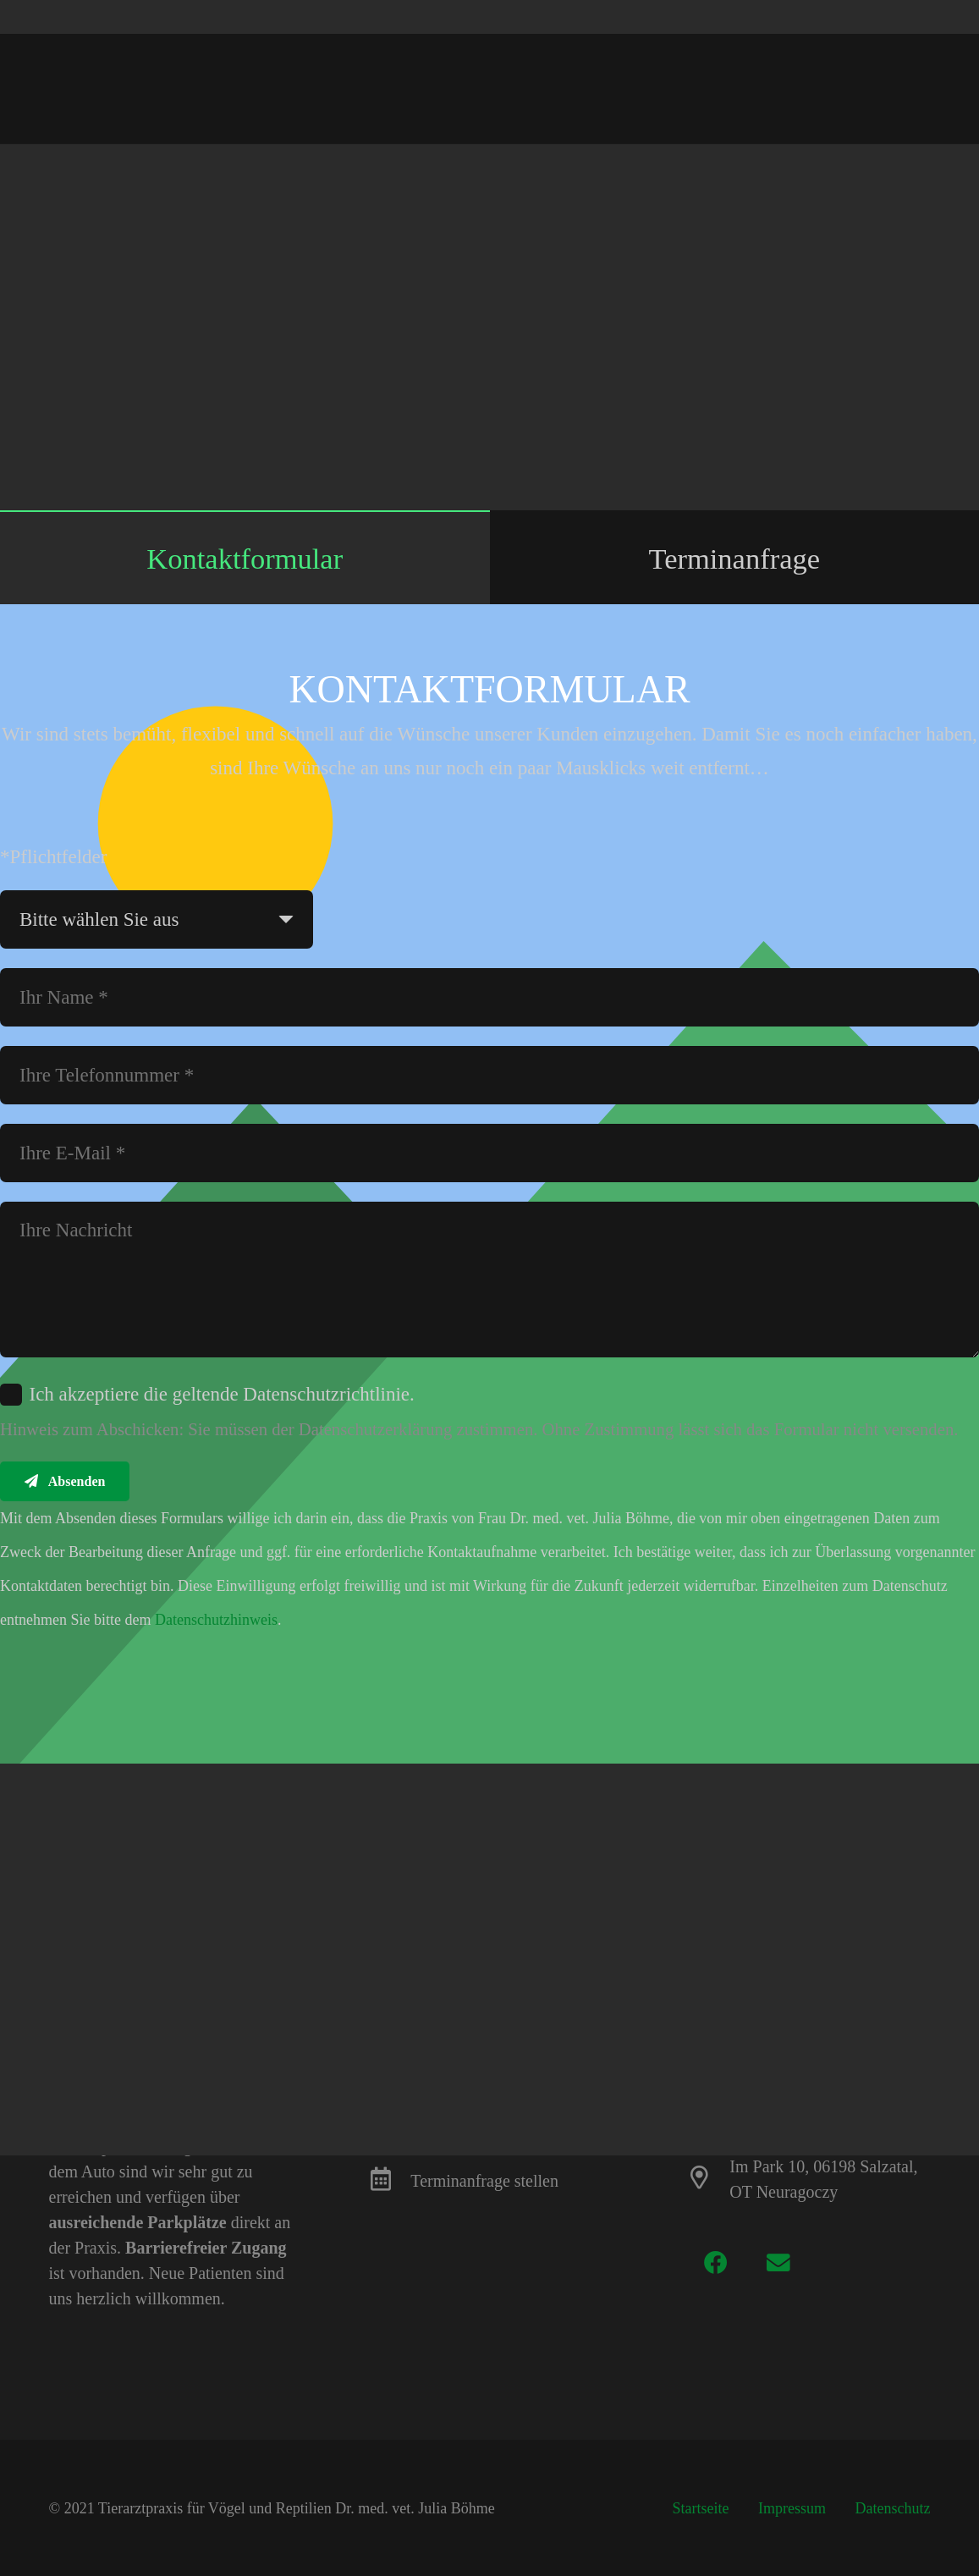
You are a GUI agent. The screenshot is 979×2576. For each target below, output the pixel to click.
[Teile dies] (682, 168)
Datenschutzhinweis (216, 1619)
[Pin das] (819, 168)
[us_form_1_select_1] (156, 919)
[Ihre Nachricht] (489, 1279)
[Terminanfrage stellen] (388, 2180)
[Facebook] (715, 2262)
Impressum (792, 2508)
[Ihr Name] (489, 997)
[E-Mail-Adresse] (779, 2262)
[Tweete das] (728, 168)
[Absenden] (64, 1481)
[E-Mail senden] (636, 168)
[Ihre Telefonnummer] (489, 1075)
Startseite (701, 2508)
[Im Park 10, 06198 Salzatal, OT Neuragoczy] (707, 2179)
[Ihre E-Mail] (489, 1153)
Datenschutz (893, 2508)
